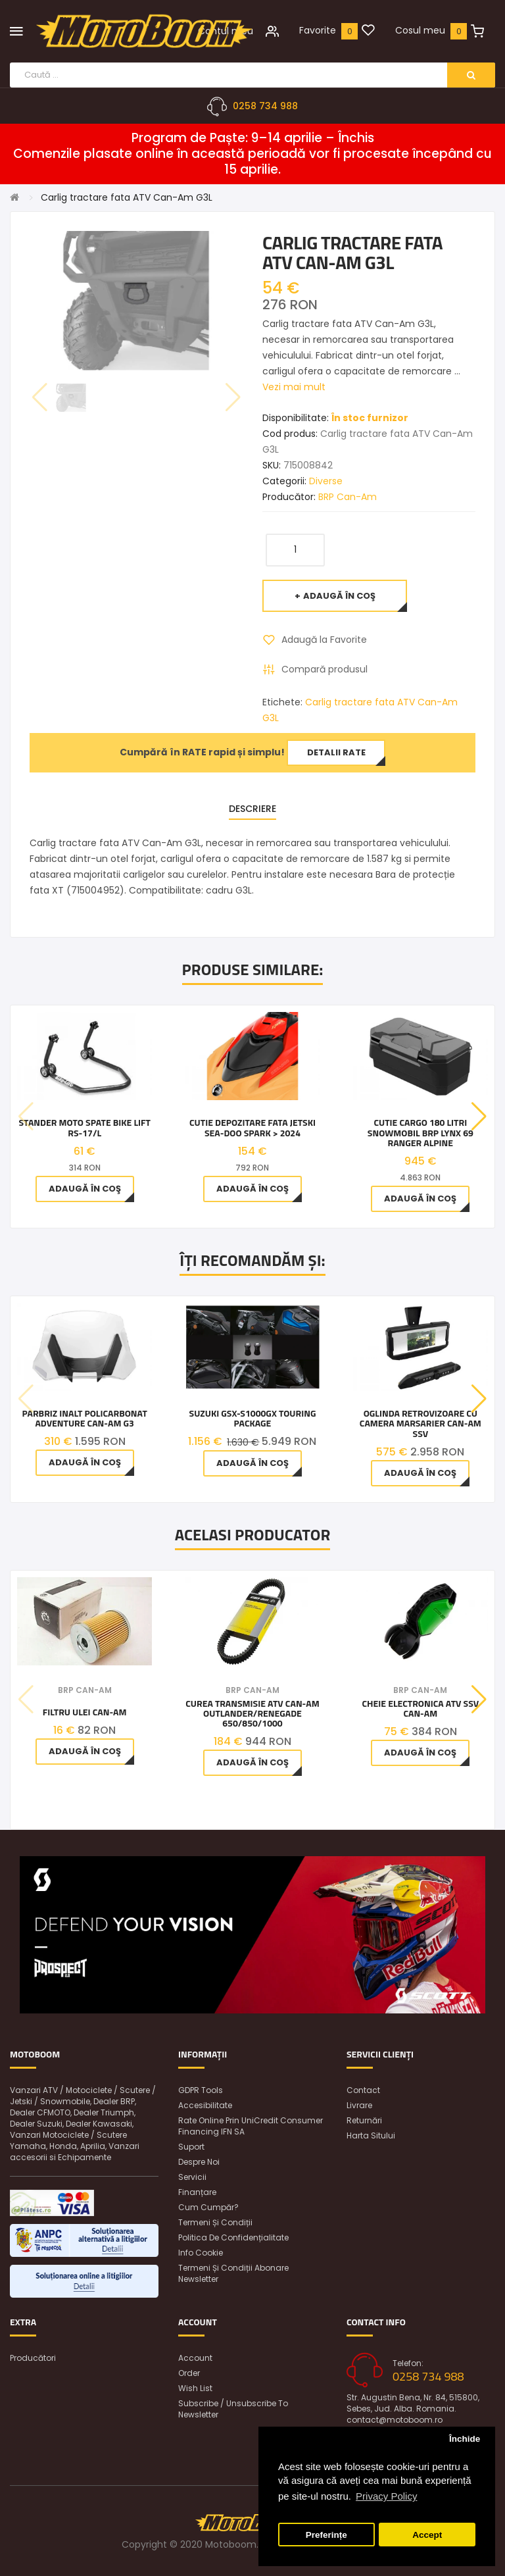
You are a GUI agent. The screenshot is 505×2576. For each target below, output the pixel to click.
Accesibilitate (205, 2105)
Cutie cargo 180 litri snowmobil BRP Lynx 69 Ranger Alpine (420, 1132)
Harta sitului (371, 2135)
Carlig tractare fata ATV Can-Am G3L (126, 197)
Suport (191, 2146)
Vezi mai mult (293, 386)
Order (189, 2373)
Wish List (195, 2388)
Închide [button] (464, 2439)
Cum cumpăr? (208, 2207)
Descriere (252, 808)
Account (195, 2357)
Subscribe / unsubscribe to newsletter (233, 2409)
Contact (363, 2090)
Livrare (359, 2105)
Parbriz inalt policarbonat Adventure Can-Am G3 (84, 1418)
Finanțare (197, 2192)
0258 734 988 (265, 106)
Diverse (326, 481)
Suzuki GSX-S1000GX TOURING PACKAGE (252, 1418)
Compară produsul (324, 669)
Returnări (364, 2120)
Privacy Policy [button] (386, 2496)
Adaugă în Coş (339, 596)
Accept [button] (427, 2535)
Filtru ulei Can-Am (85, 1712)
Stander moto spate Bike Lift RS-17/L (84, 1127)
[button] (479, 1116)
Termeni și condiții (215, 2222)
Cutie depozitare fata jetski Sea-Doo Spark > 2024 (252, 1127)
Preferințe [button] (326, 2535)
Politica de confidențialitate (233, 2237)
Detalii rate (336, 752)
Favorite (317, 30)
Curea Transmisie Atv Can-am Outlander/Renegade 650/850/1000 (252, 1713)
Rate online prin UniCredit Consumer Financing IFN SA (250, 2126)
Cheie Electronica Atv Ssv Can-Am (420, 1708)
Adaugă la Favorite (324, 639)
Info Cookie (200, 2252)
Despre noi (199, 2161)
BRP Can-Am (347, 496)
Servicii (192, 2177)
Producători (33, 2357)
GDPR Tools (200, 2090)
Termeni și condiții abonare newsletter (233, 2273)
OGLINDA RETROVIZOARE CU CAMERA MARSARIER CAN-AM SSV (420, 1423)
